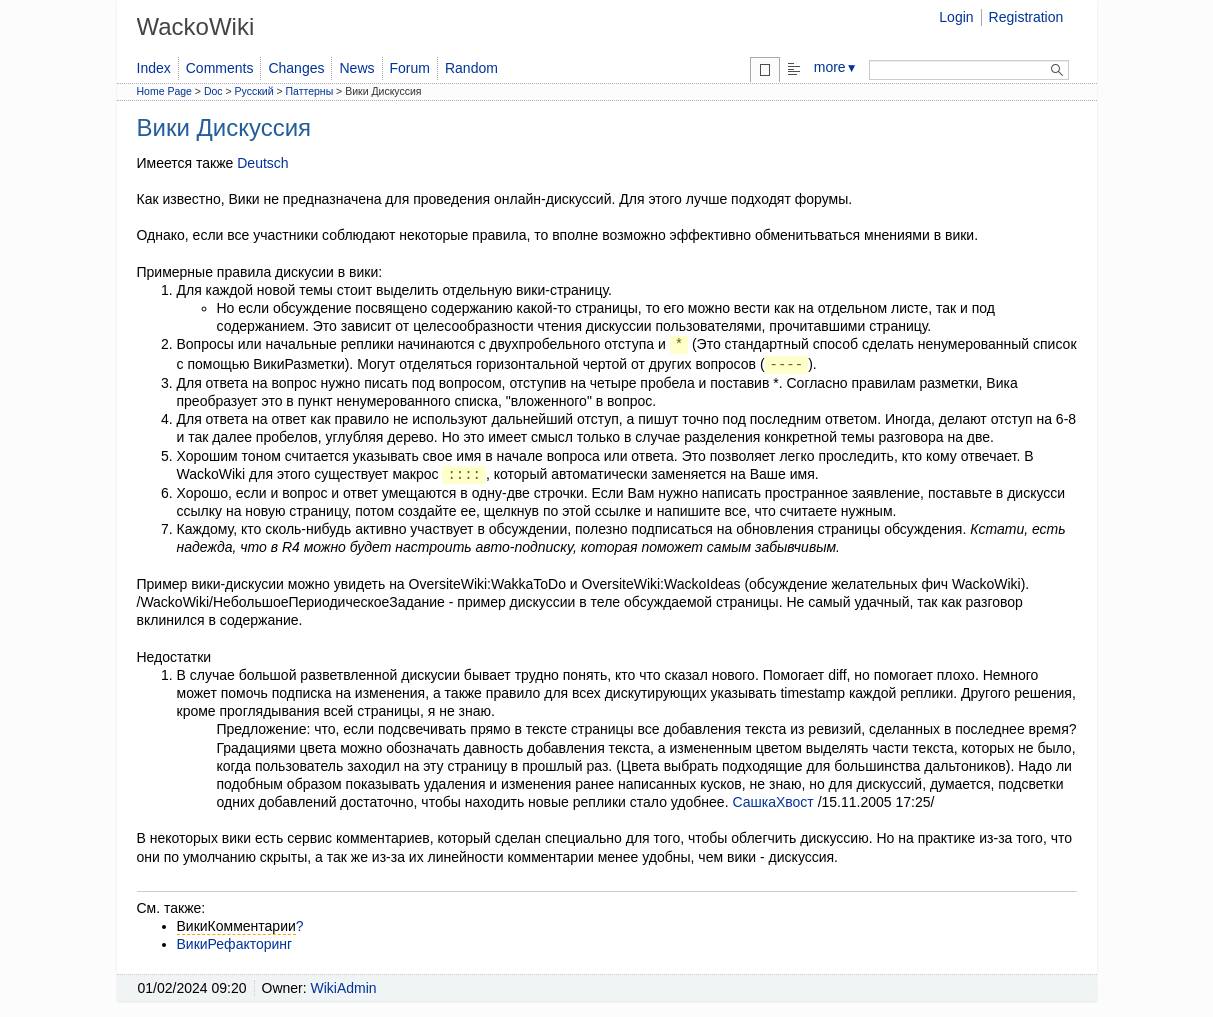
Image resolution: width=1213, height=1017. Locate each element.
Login (956, 17)
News (356, 68)
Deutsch (262, 163)
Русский (254, 91)
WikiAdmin (344, 988)
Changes (296, 68)
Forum (410, 68)
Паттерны (310, 91)
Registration (1026, 17)
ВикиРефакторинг (235, 944)
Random (471, 68)
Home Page (164, 91)
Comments (220, 68)
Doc (213, 91)
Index (154, 68)
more (836, 67)
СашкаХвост (772, 802)
